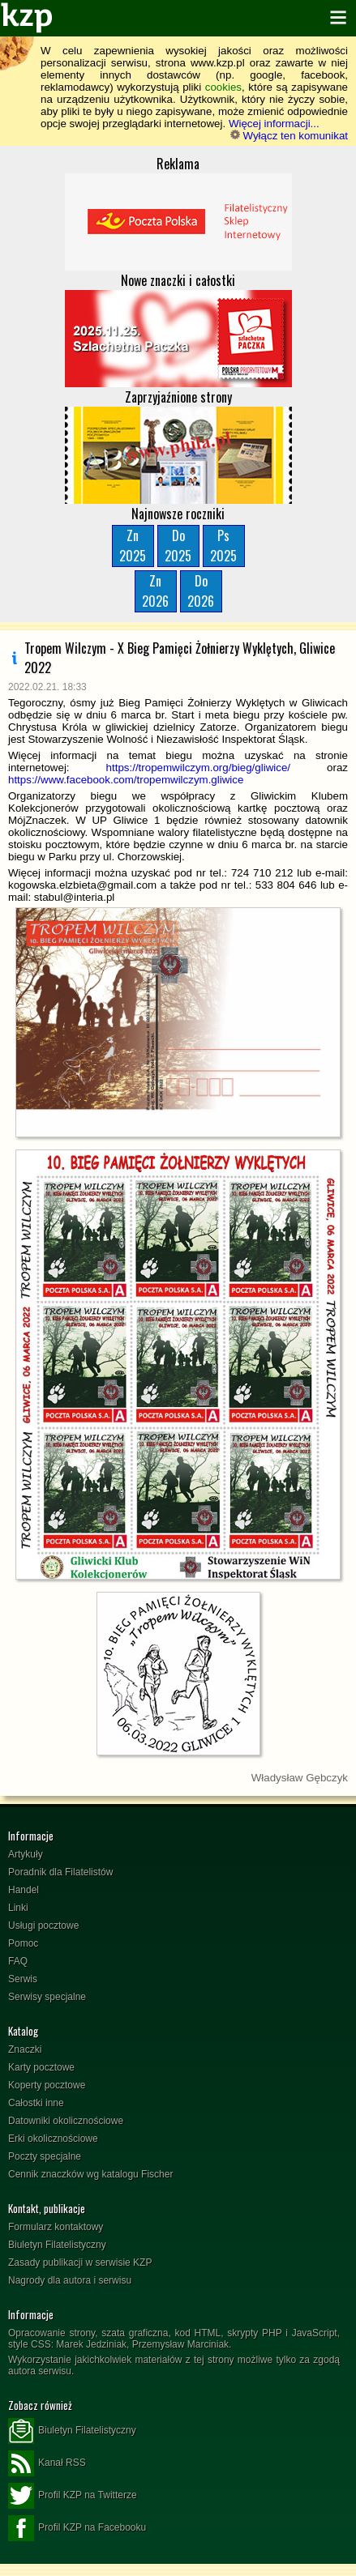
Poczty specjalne (44, 2156)
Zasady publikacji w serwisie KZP (80, 2262)
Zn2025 (132, 545)
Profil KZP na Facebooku (77, 2528)
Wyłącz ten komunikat (289, 136)
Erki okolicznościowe (53, 2138)
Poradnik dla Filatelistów (60, 1872)
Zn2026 (155, 591)
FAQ (18, 1961)
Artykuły (25, 1854)
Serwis (22, 1979)
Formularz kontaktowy (55, 2227)
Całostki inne (36, 2103)
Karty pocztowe (41, 2067)
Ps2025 (223, 545)
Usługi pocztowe (43, 1925)
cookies (223, 87)
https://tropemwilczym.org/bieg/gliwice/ (198, 767)
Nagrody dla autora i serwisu (69, 2280)
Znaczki (24, 2049)
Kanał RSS (47, 2463)
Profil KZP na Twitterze (72, 2496)
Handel (23, 1890)
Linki (18, 1907)
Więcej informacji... (274, 123)
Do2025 (178, 545)
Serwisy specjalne (47, 1996)
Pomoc (23, 1943)
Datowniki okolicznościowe (65, 2120)
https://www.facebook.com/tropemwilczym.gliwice (125, 780)
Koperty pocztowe (46, 2085)
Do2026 (200, 591)
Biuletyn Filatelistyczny (57, 2244)
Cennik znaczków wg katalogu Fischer (90, 2174)
